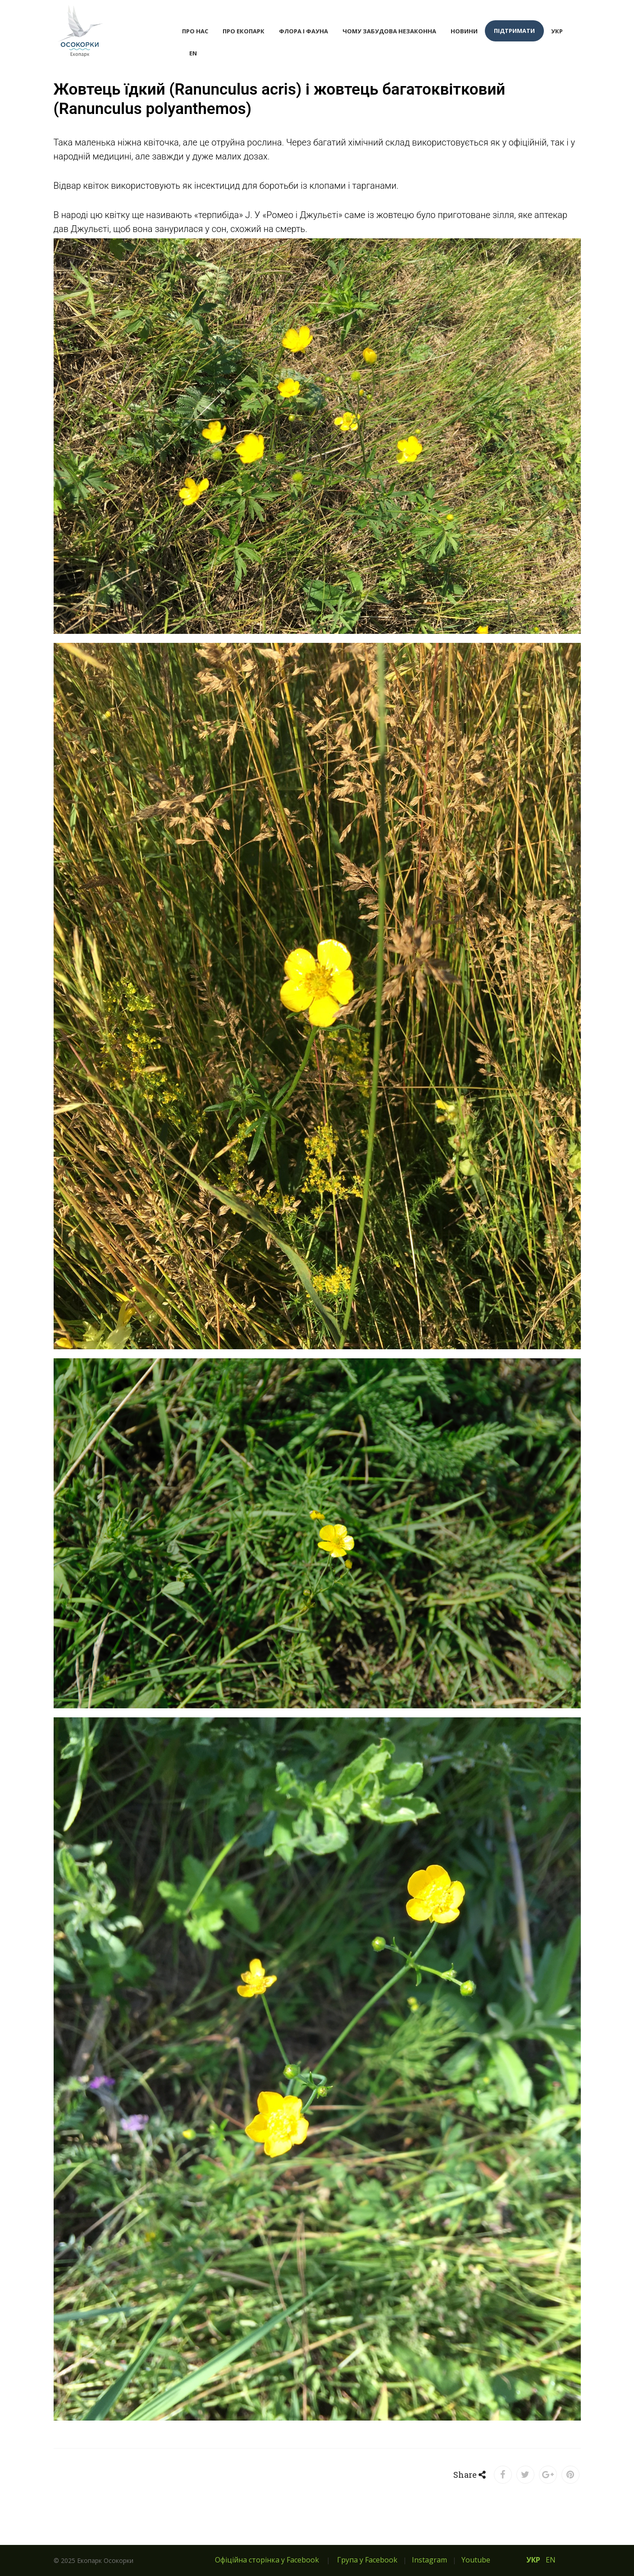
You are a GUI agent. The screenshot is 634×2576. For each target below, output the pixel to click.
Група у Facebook (367, 2560)
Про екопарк (244, 31)
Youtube (475, 2560)
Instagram (429, 2560)
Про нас (195, 31)
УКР (557, 31)
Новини (464, 31)
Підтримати (514, 31)
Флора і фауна (303, 31)
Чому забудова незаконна (389, 31)
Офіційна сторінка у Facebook (267, 2560)
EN (193, 53)
